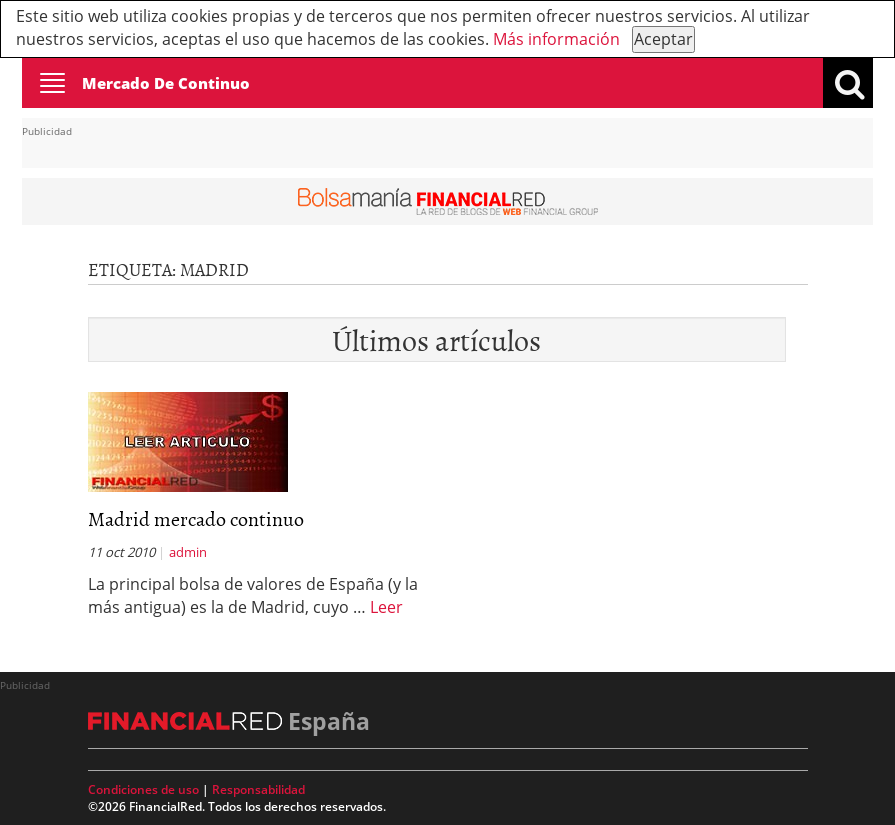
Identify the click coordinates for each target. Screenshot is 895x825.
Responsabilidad (258, 789)
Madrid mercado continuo (196, 518)
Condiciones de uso (143, 789)
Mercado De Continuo (166, 83)
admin (188, 552)
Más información (556, 39)
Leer (386, 607)
